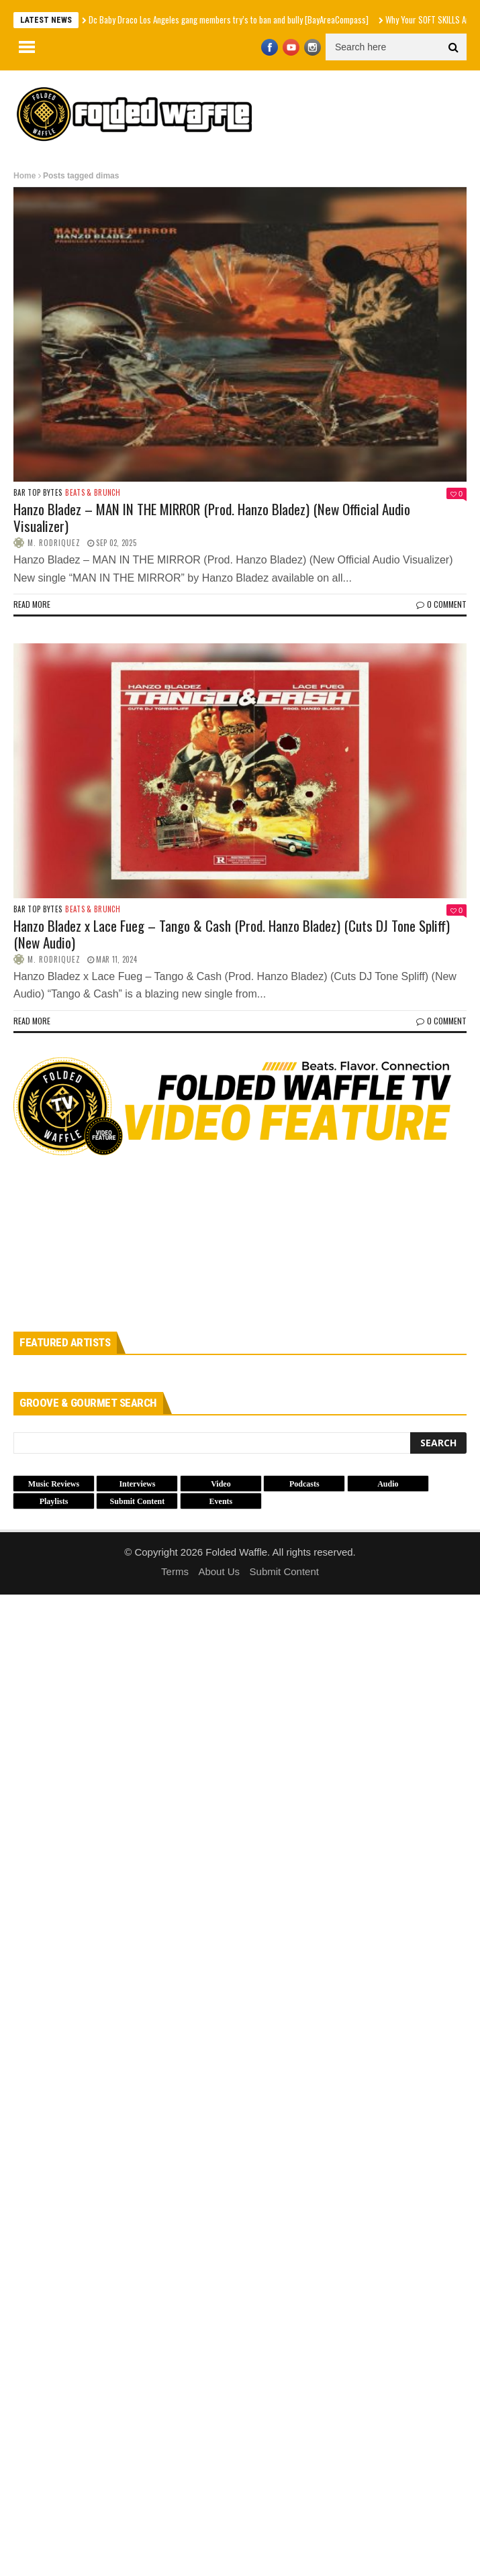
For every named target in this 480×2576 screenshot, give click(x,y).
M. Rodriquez (54, 542)
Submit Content (284, 1571)
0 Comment (441, 604)
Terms (175, 1571)
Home (24, 175)
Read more (31, 604)
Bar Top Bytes (37, 492)
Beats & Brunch (92, 492)
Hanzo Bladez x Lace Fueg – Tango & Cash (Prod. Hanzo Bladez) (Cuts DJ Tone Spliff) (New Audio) (231, 934)
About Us (219, 1571)
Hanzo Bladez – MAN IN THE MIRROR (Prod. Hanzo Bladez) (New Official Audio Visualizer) (211, 517)
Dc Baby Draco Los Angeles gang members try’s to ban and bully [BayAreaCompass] (229, 19)
